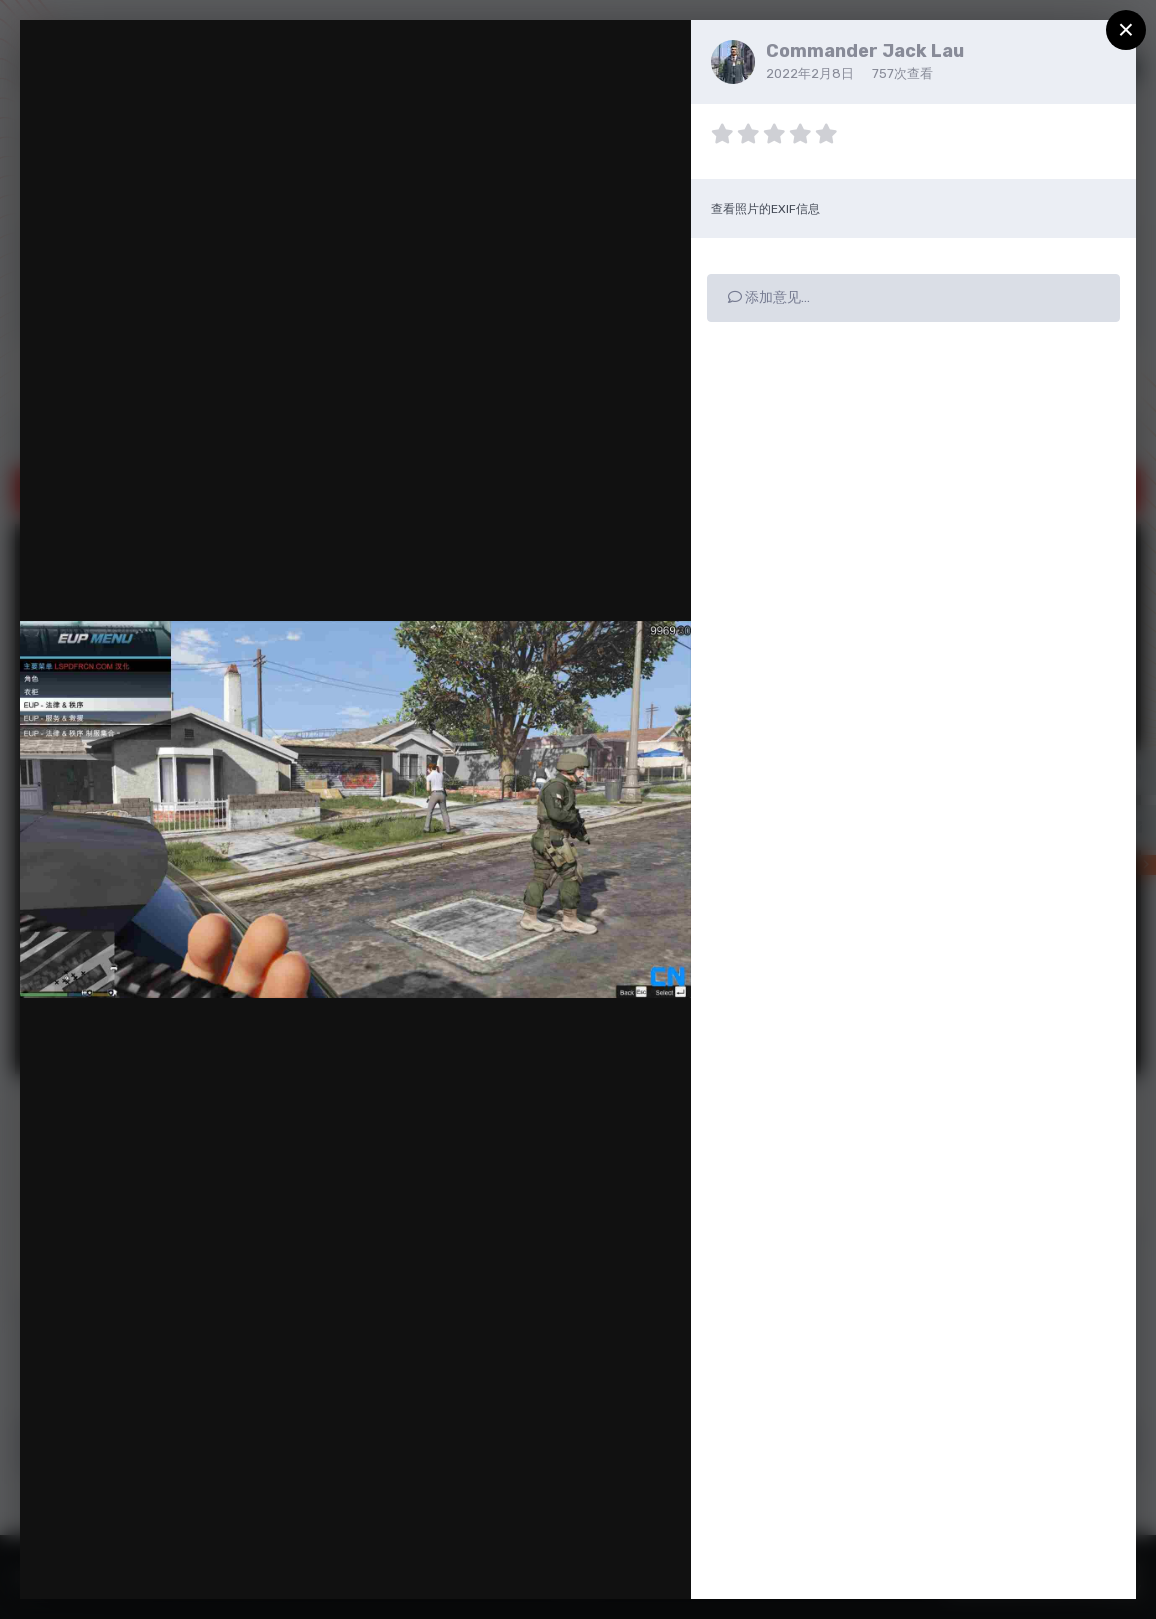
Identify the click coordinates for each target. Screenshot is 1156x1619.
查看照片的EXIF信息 (765, 209)
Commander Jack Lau (865, 51)
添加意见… (769, 297)
